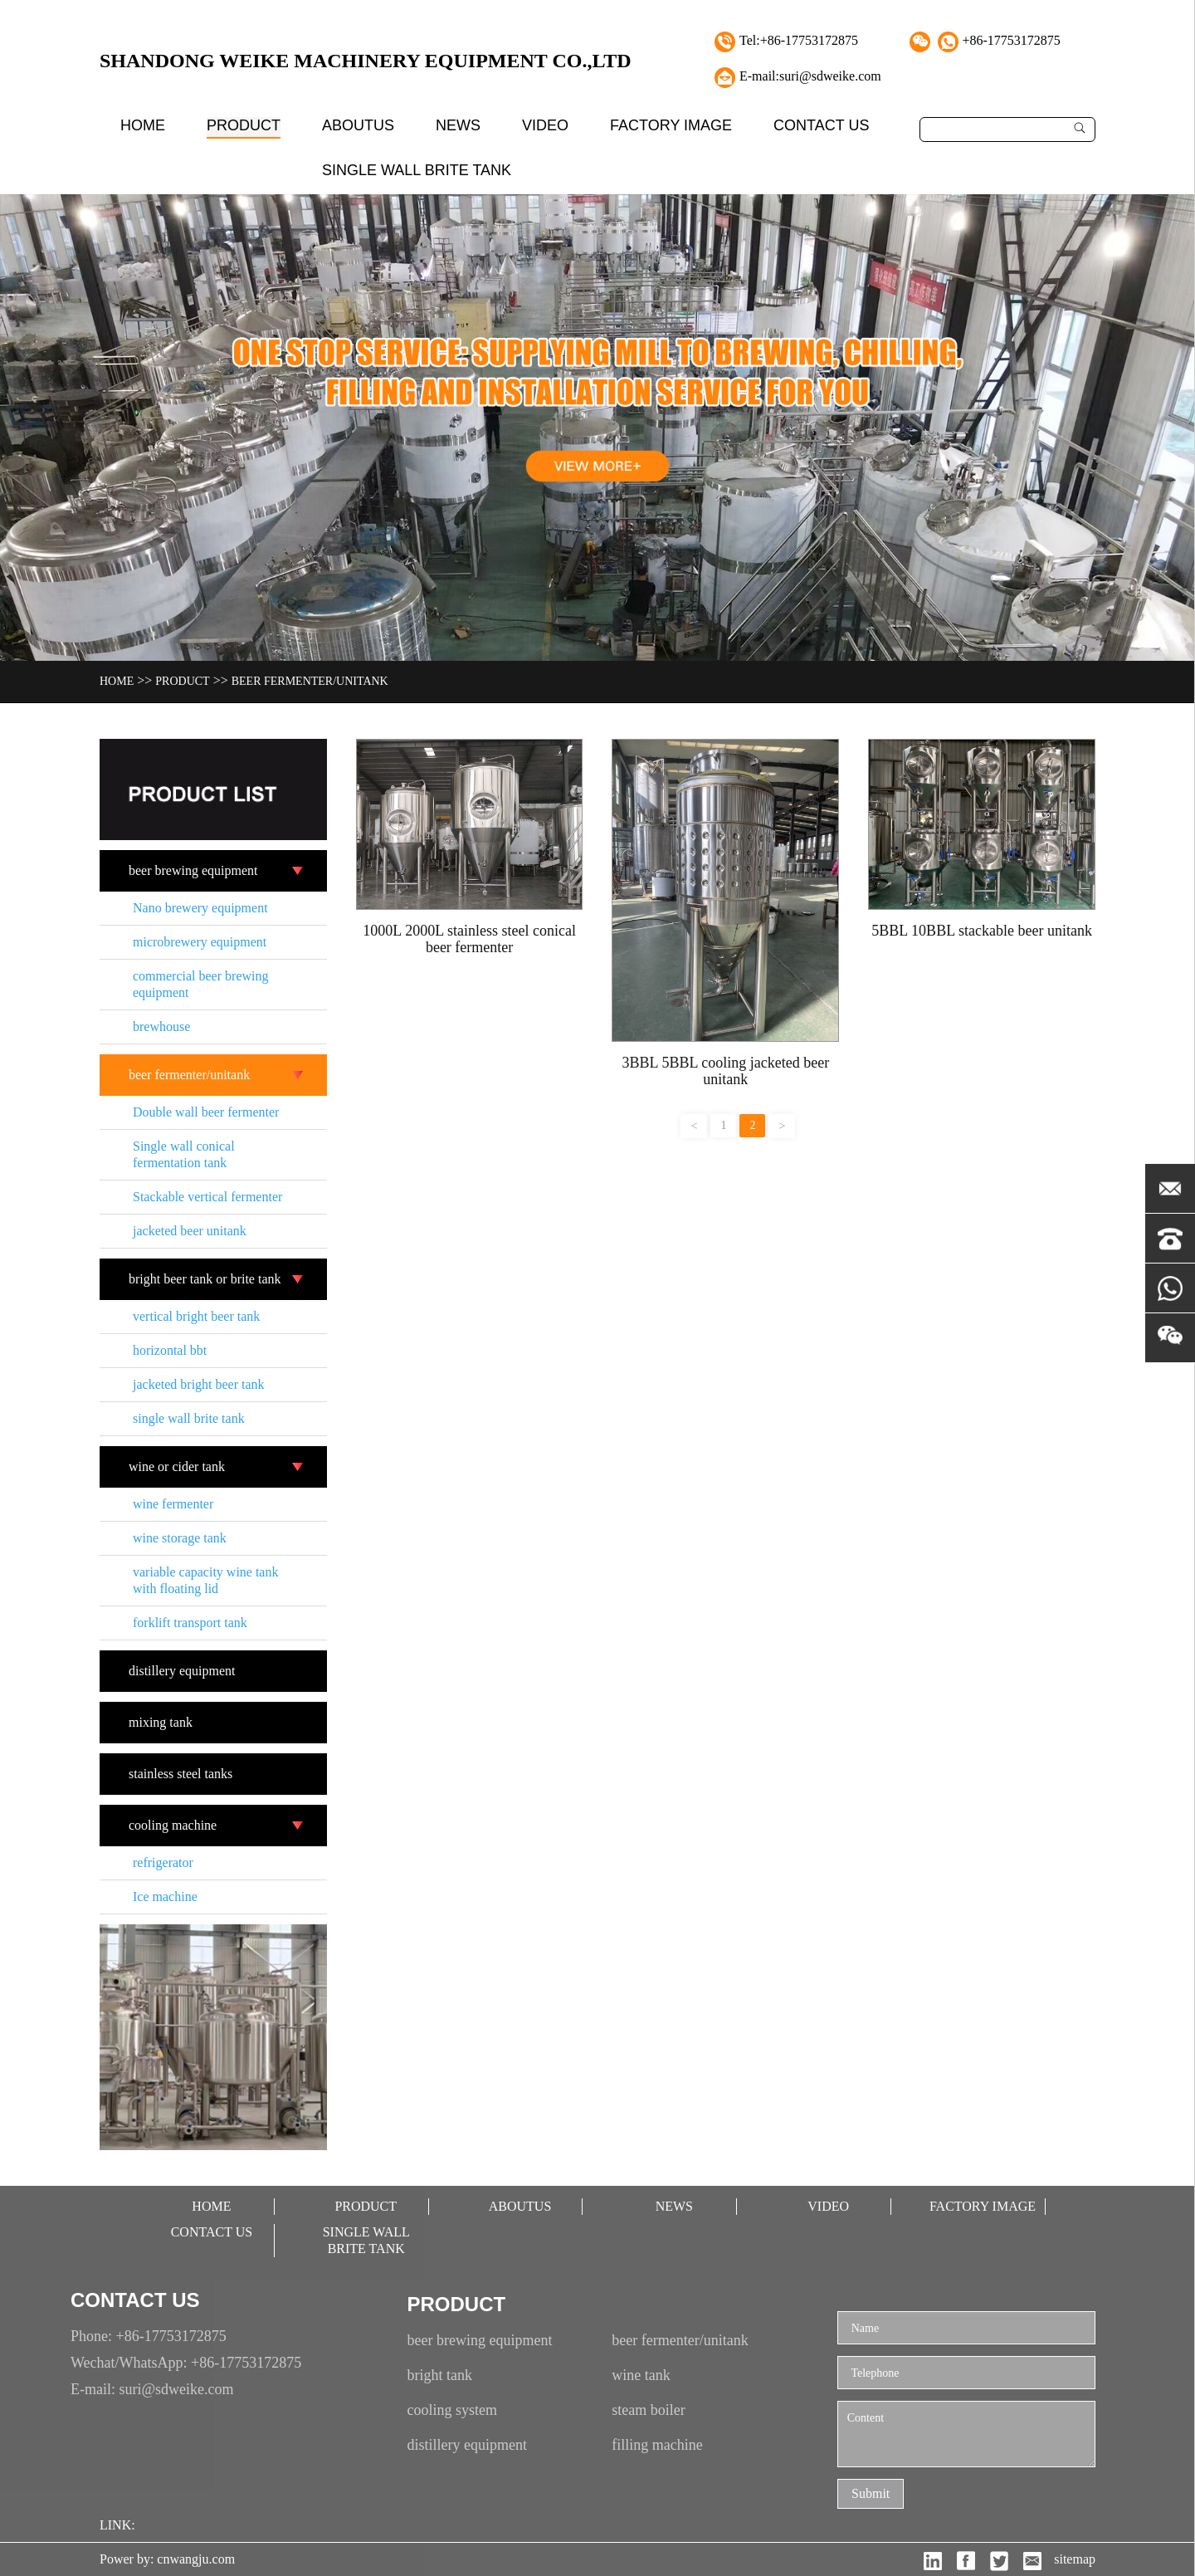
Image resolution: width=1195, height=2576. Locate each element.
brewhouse (161, 1026)
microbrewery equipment (199, 942)
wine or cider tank (177, 1466)
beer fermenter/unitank (310, 681)
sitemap (1074, 2559)
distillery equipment (182, 1671)
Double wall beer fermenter (206, 1112)
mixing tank (161, 1722)
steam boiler (648, 2410)
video (545, 125)
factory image (671, 125)
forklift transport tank (190, 1622)
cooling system (452, 2410)
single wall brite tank (416, 170)
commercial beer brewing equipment (200, 984)
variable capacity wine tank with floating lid (205, 1580)
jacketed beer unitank (189, 1231)
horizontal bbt (170, 1350)
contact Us (821, 125)
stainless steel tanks (180, 1774)
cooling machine (173, 1825)
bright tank (440, 2375)
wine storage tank (180, 1538)
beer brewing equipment (193, 870)
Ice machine (165, 1896)
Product (243, 125)
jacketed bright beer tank (199, 1384)
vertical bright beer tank (196, 1316)
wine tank (641, 2375)
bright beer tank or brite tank (205, 1279)
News (458, 125)
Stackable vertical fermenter (207, 1197)
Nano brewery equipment (200, 908)
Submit (870, 2493)
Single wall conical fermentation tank (184, 1154)
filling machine (657, 2445)
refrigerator (163, 1862)
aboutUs (358, 125)
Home (142, 125)
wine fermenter (173, 1504)
